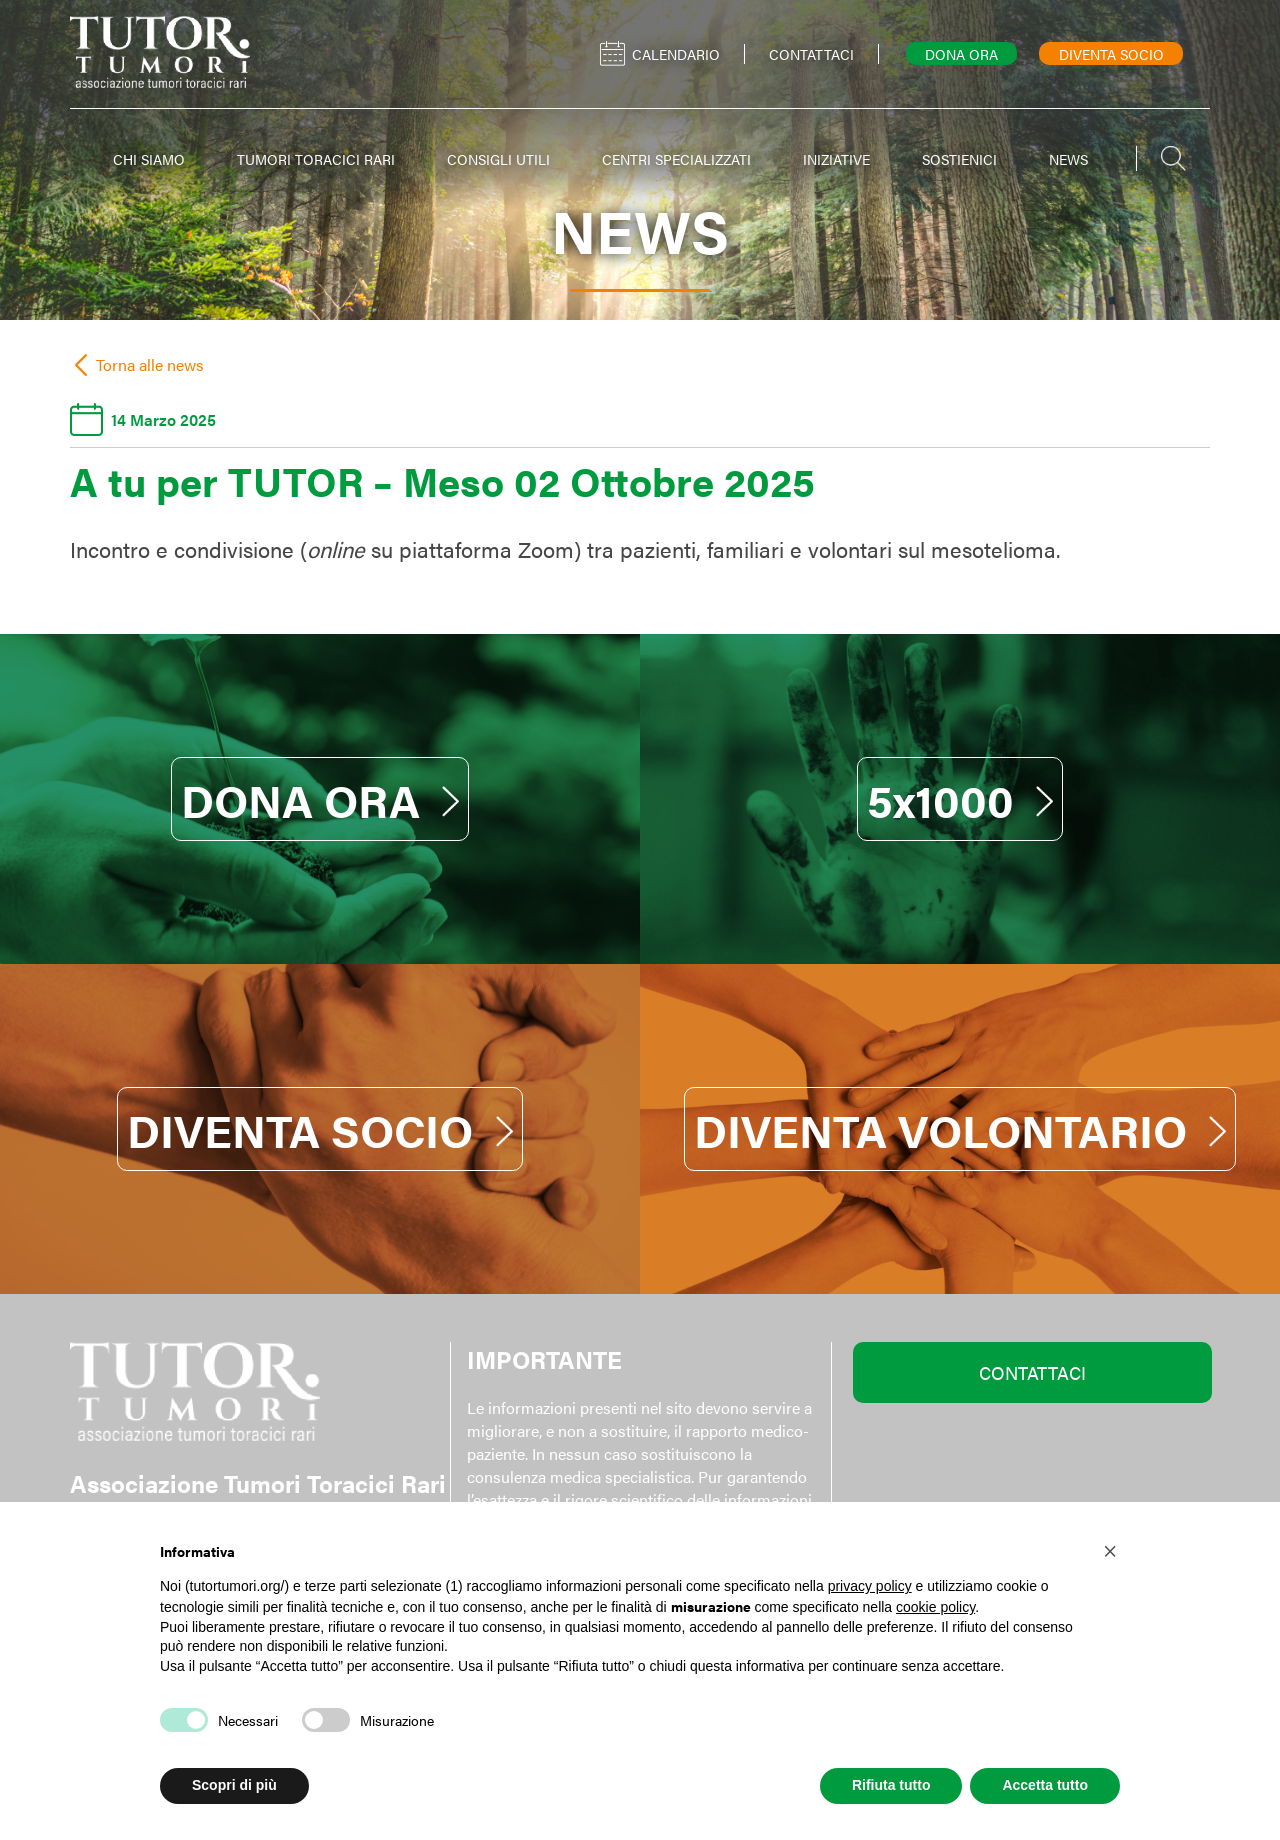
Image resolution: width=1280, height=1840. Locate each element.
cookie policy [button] (935, 1607)
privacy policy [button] (870, 1586)
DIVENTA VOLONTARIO (960, 1129)
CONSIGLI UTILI (498, 159)
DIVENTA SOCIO (320, 1129)
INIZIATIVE (836, 159)
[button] (1110, 1550)
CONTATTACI (1032, 1372)
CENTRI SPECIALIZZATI (676, 159)
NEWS (1068, 159)
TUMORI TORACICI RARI (316, 159)
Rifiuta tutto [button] (891, 1785)
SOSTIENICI (959, 159)
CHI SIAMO (149, 159)
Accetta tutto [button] (1045, 1785)
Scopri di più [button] (234, 1785)
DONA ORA (320, 799)
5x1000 (960, 799)
